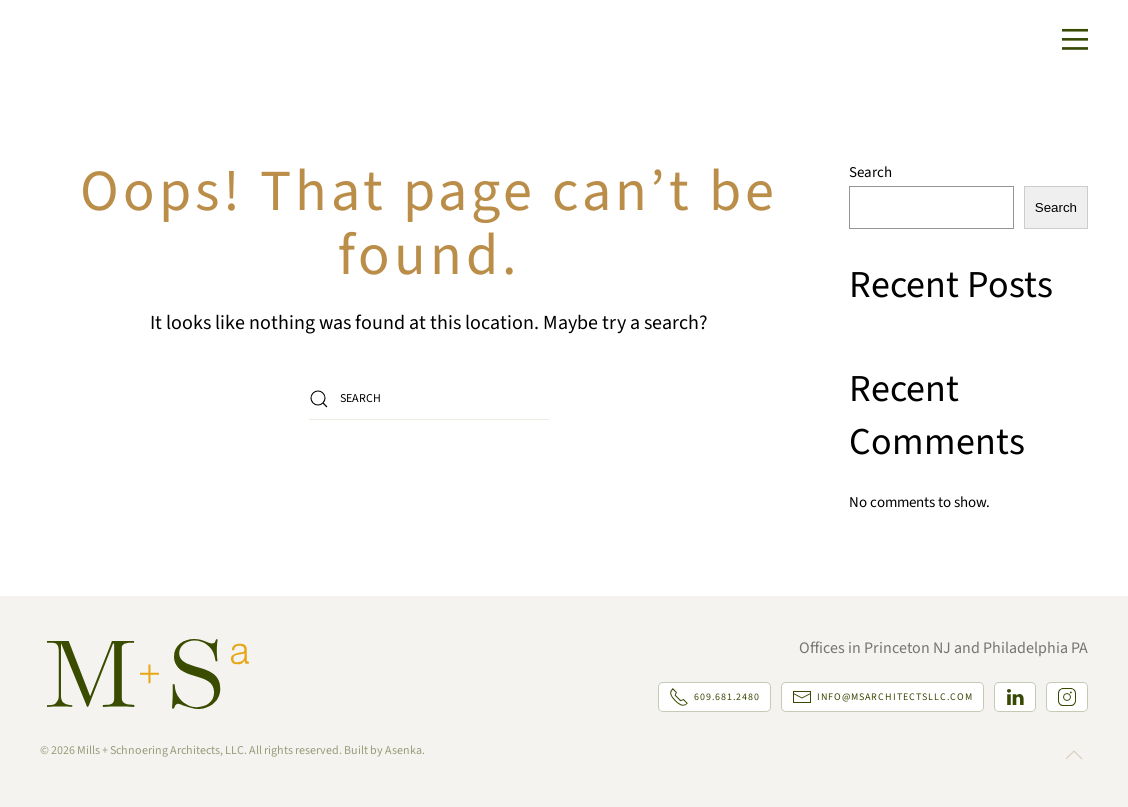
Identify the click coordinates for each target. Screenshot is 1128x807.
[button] (1075, 40)
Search (870, 172)
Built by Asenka (383, 750)
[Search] (429, 399)
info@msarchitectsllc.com (882, 697)
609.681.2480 (714, 697)
